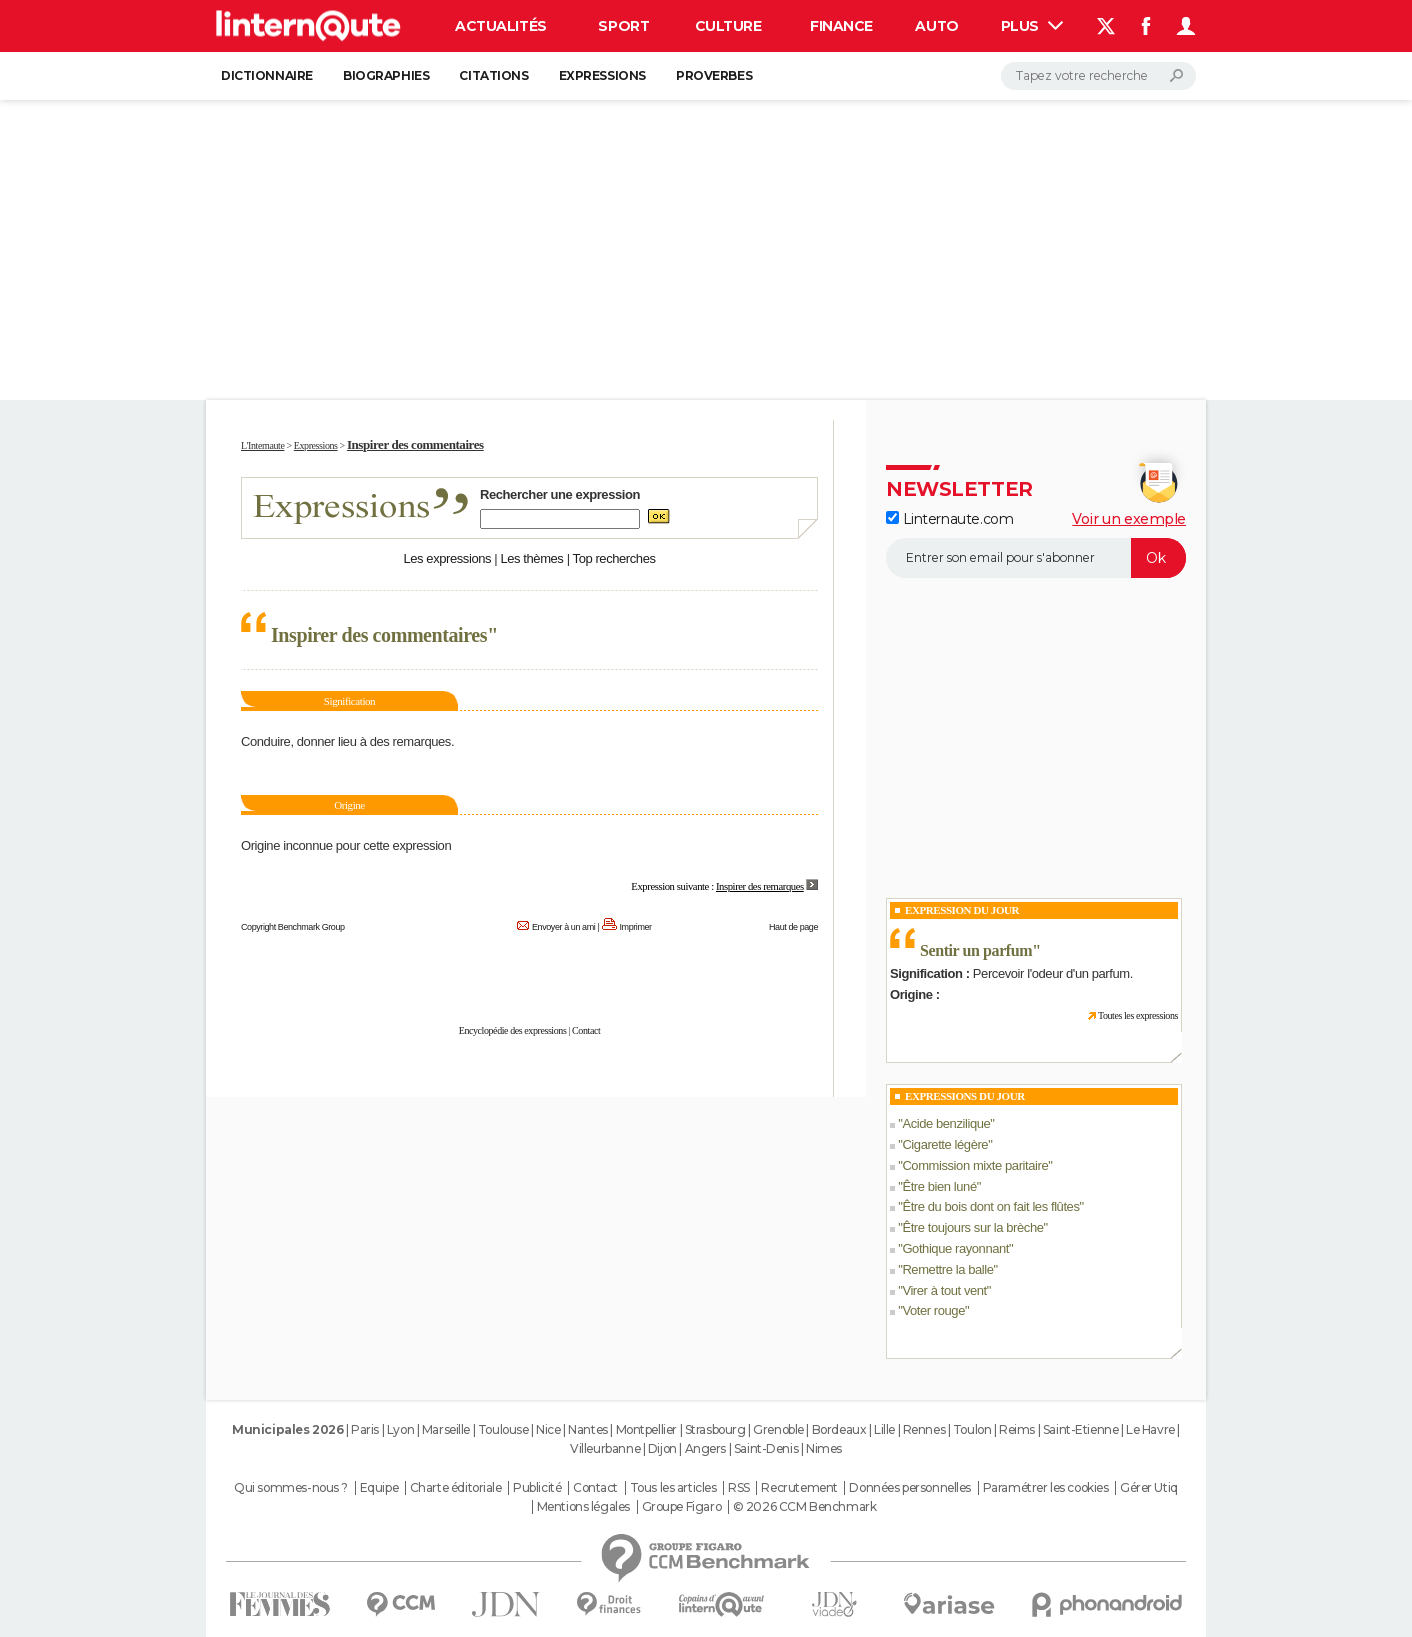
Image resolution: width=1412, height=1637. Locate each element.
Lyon (400, 1429)
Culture (728, 26)
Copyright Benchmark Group (293, 927)
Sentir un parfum (976, 950)
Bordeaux (839, 1429)
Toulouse (503, 1429)
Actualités (501, 26)
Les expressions (447, 558)
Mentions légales (583, 1507)
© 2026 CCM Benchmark (805, 1507)
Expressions (602, 75)
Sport (623, 26)
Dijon (662, 1448)
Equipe (379, 1488)
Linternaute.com (949, 519)
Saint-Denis (766, 1448)
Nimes (824, 1448)
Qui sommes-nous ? (291, 1488)
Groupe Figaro (682, 1507)
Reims (1017, 1429)
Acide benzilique (946, 1123)
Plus (1032, 26)
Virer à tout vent (944, 1290)
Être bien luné (939, 1186)
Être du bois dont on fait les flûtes (990, 1206)
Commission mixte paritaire (975, 1165)
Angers (705, 1448)
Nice (548, 1429)
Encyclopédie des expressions (513, 1030)
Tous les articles (673, 1488)
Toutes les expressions (1138, 1015)
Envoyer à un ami (563, 927)
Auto (936, 26)
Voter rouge (933, 1310)
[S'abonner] (1036, 558)
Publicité (537, 1488)
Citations (493, 75)
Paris (365, 1429)
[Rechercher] (1098, 76)
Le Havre (1150, 1429)
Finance (841, 26)
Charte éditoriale (456, 1488)
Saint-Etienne (1081, 1429)
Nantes (587, 1429)
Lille (884, 1429)
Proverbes (714, 75)
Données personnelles (910, 1488)
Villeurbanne (605, 1448)
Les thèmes (531, 558)
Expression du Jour (962, 910)
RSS (739, 1488)
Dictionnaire (267, 75)
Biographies (386, 75)
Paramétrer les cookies (1046, 1488)
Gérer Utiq (1149, 1488)
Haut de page (793, 927)
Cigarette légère (945, 1144)
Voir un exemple (1129, 519)
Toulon (972, 1429)
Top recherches (614, 558)
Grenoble (778, 1429)
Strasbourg (715, 1429)
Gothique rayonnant (955, 1248)
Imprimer (636, 927)
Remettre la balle (947, 1269)
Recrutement (799, 1488)
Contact (586, 1030)
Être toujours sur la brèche (972, 1227)
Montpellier (646, 1429)
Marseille (446, 1429)
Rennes (924, 1429)
